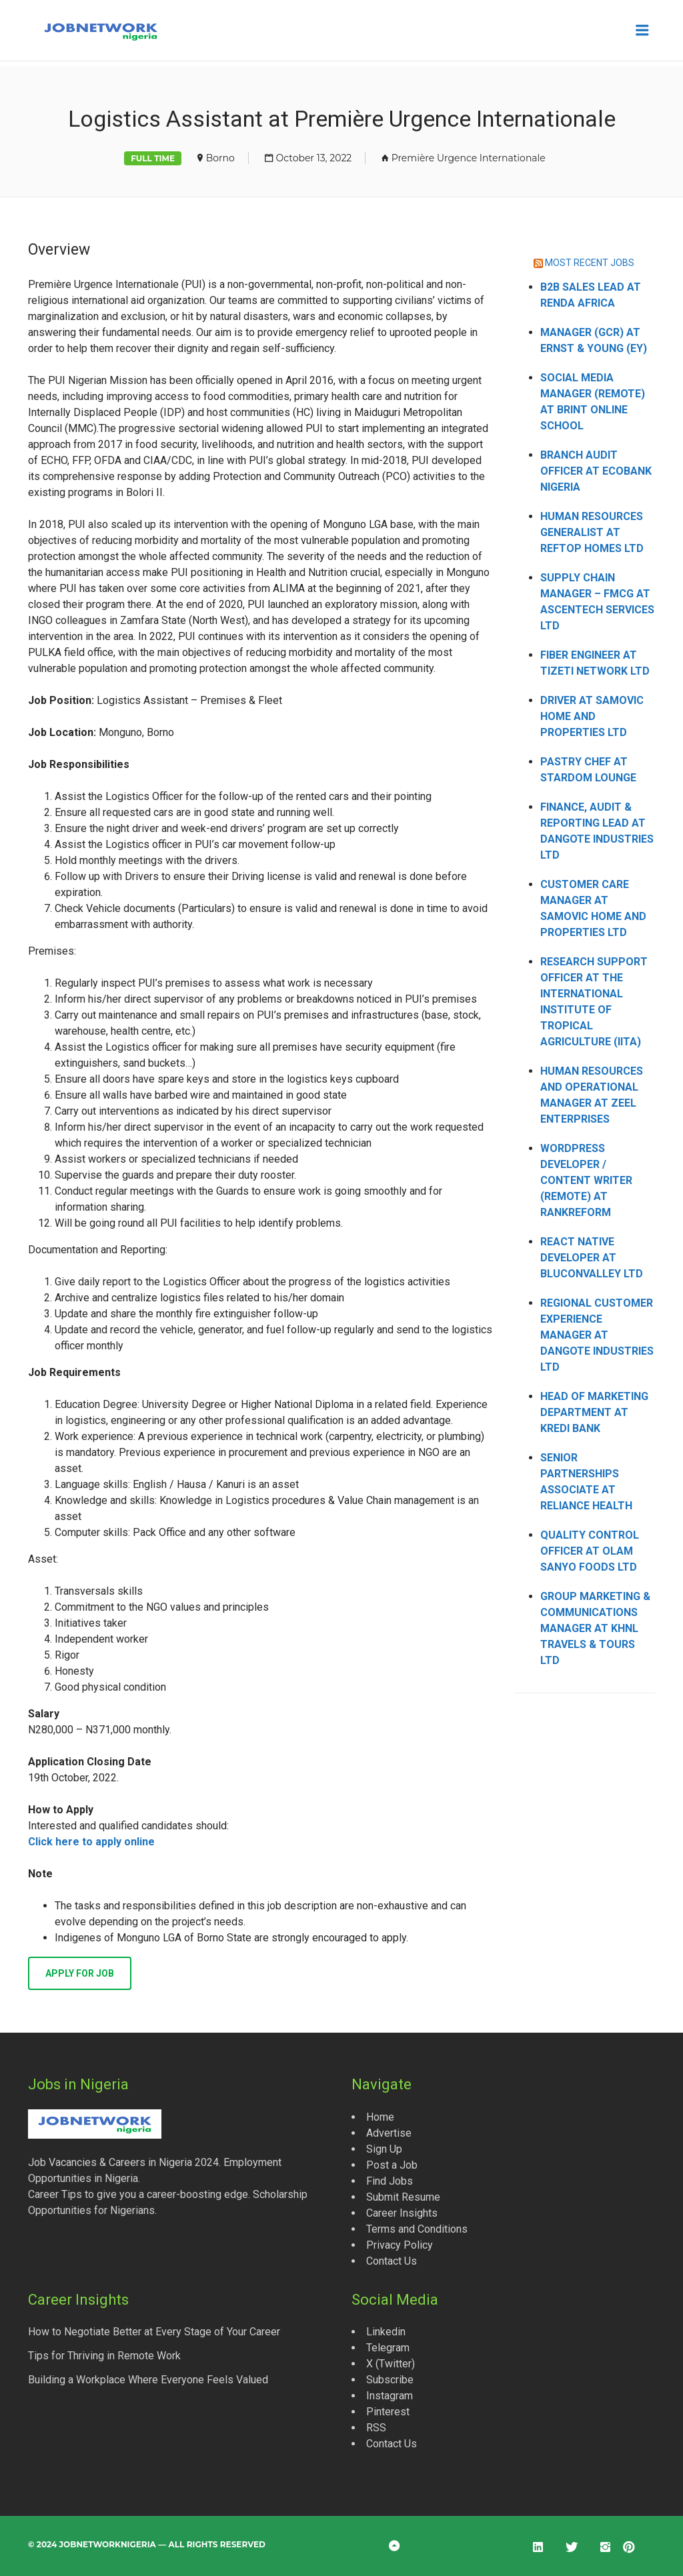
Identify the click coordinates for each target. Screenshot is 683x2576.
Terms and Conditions (417, 2229)
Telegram (388, 2347)
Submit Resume (403, 2197)
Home (380, 2117)
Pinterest (388, 2411)
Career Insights (402, 2213)
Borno (220, 158)
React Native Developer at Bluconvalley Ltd (591, 1257)
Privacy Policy (399, 2245)
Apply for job (79, 1973)
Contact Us (391, 2261)
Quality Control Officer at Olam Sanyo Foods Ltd (589, 1551)
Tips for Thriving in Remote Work (104, 2355)
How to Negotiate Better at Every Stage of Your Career (154, 2331)
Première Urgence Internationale (469, 158)
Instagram (389, 2395)
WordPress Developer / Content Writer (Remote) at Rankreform (586, 1180)
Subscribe (390, 2379)
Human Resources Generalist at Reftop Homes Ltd (592, 532)
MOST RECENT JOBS (589, 262)
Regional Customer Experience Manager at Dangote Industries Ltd (597, 1335)
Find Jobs (389, 2181)
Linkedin (386, 2331)
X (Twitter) (390, 2363)
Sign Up (384, 2149)
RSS (376, 2427)
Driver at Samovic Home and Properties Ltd (592, 716)
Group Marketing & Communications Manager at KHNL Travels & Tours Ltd (595, 1628)
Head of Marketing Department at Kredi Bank (594, 1412)
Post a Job (392, 2165)
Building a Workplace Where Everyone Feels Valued (148, 2379)
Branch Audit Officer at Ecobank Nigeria (596, 471)
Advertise (389, 2133)
